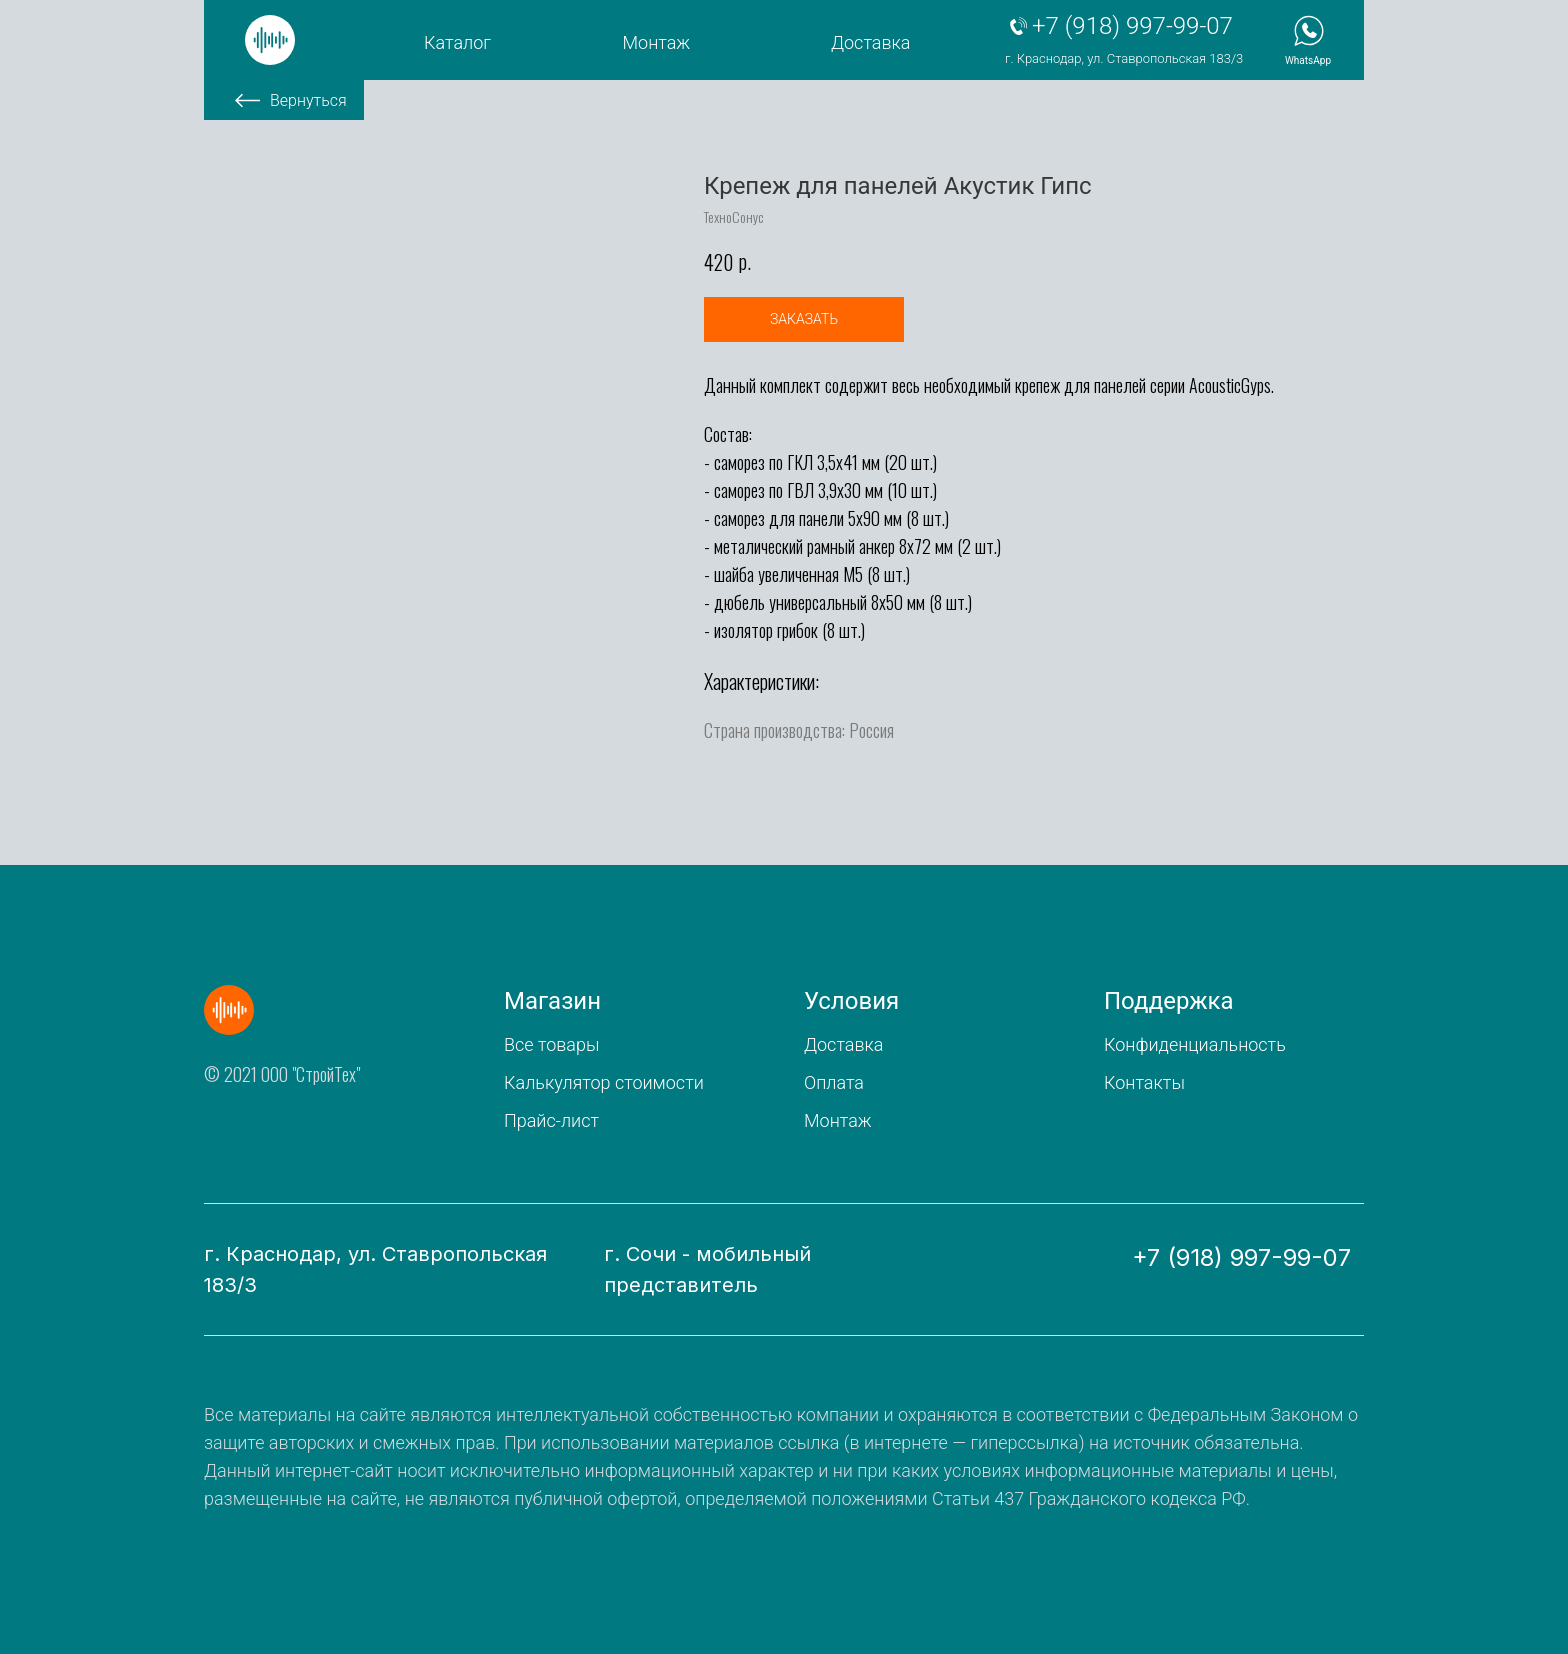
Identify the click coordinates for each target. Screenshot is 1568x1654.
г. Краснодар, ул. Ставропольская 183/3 (1124, 58)
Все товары (551, 1044)
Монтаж (657, 42)
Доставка (870, 42)
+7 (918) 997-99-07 (1132, 26)
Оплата (834, 1082)
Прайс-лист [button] (551, 1120)
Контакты (1144, 1082)
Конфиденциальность (1195, 1044)
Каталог (457, 42)
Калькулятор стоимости (604, 1082)
